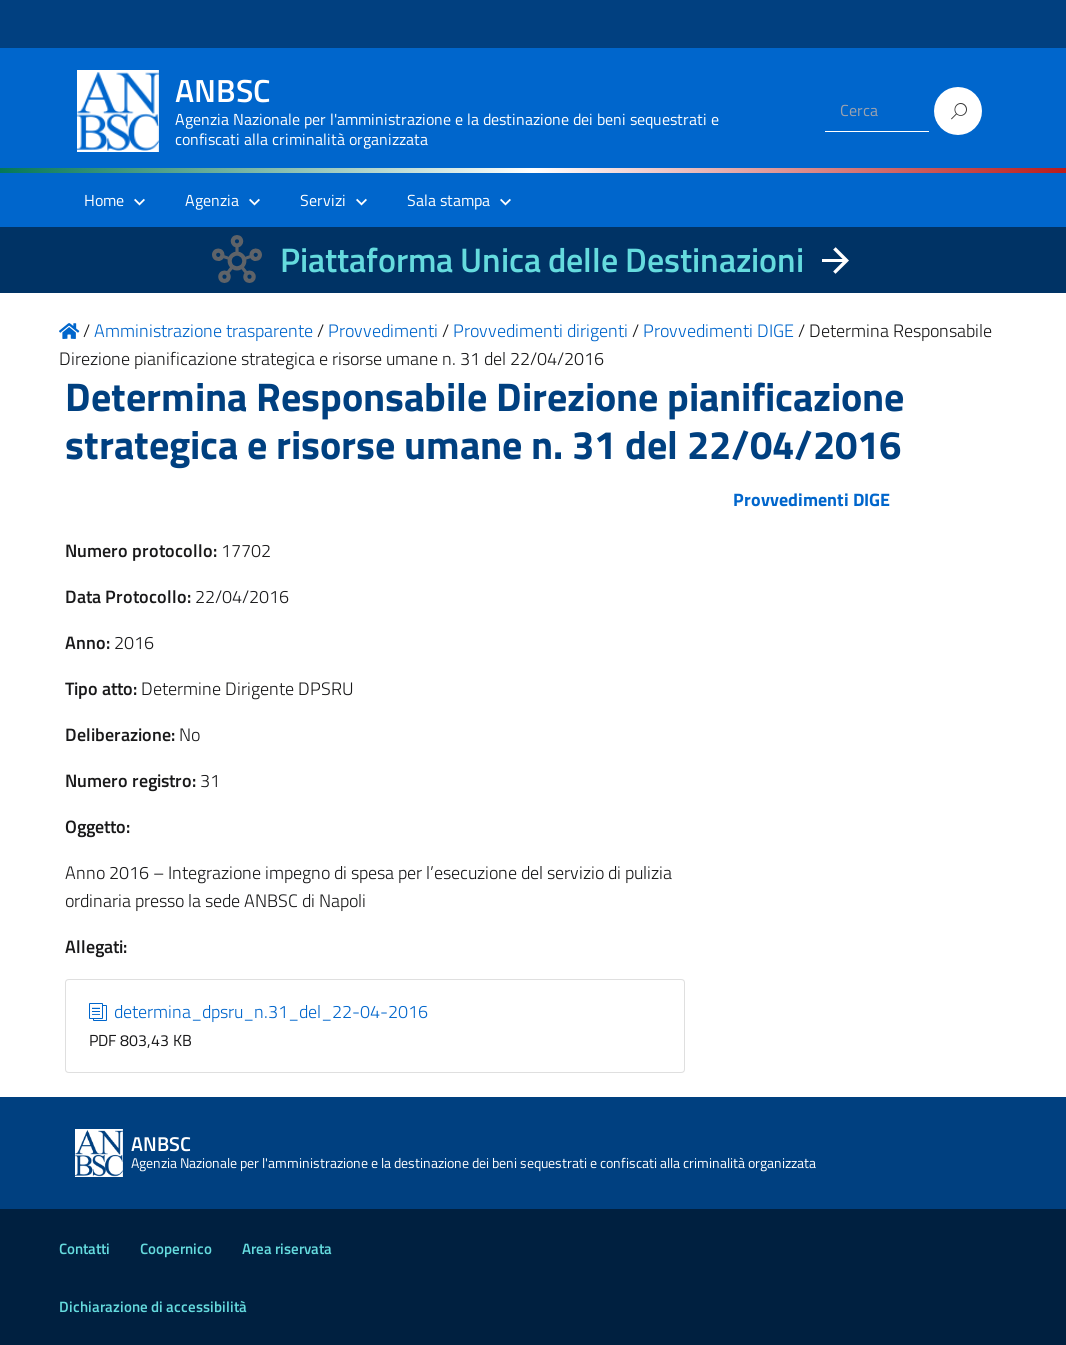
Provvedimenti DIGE (811, 499)
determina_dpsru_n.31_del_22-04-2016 (259, 1011)
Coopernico (176, 1248)
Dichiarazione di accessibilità (153, 1306)
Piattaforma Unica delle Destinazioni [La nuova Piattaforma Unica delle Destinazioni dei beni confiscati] (542, 259)
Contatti (84, 1248)
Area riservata (287, 1248)
